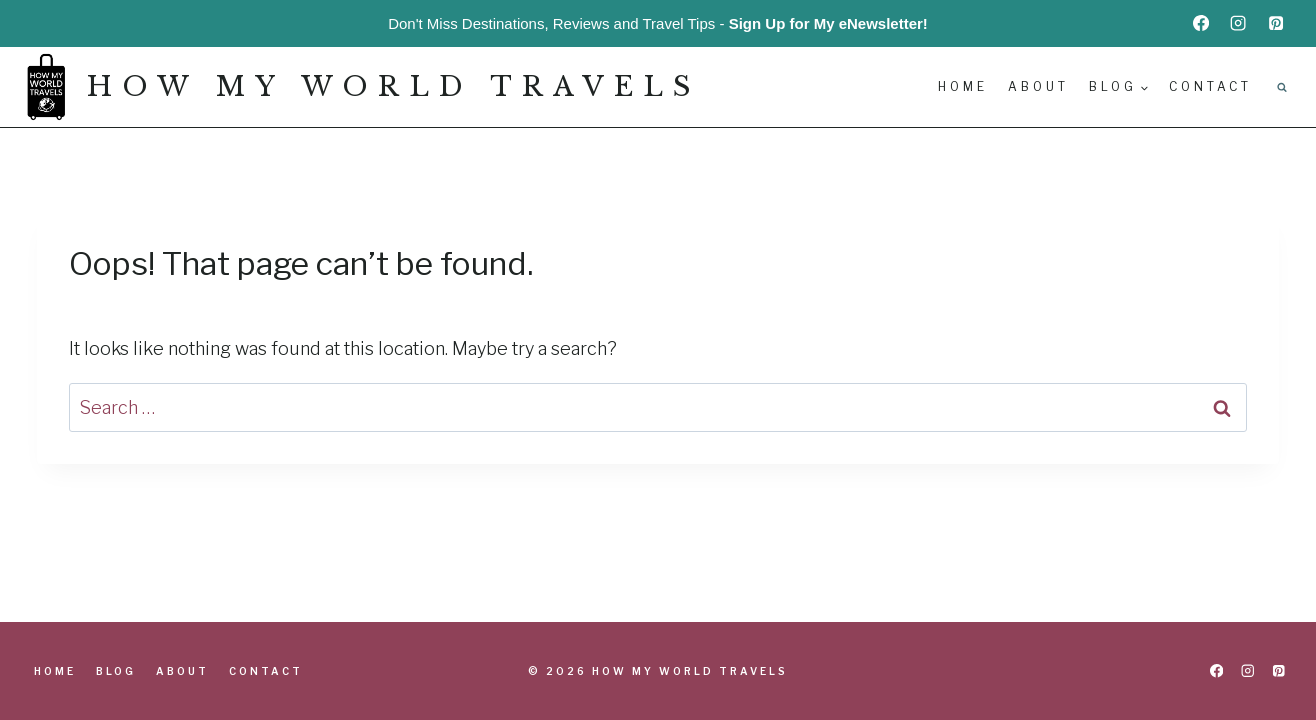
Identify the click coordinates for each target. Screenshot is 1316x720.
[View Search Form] (1282, 87)
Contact (1210, 86)
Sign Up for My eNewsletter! (828, 23)
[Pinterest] (1276, 23)
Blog (116, 671)
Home (963, 86)
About (1038, 86)
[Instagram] (1238, 23)
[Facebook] (1201, 23)
